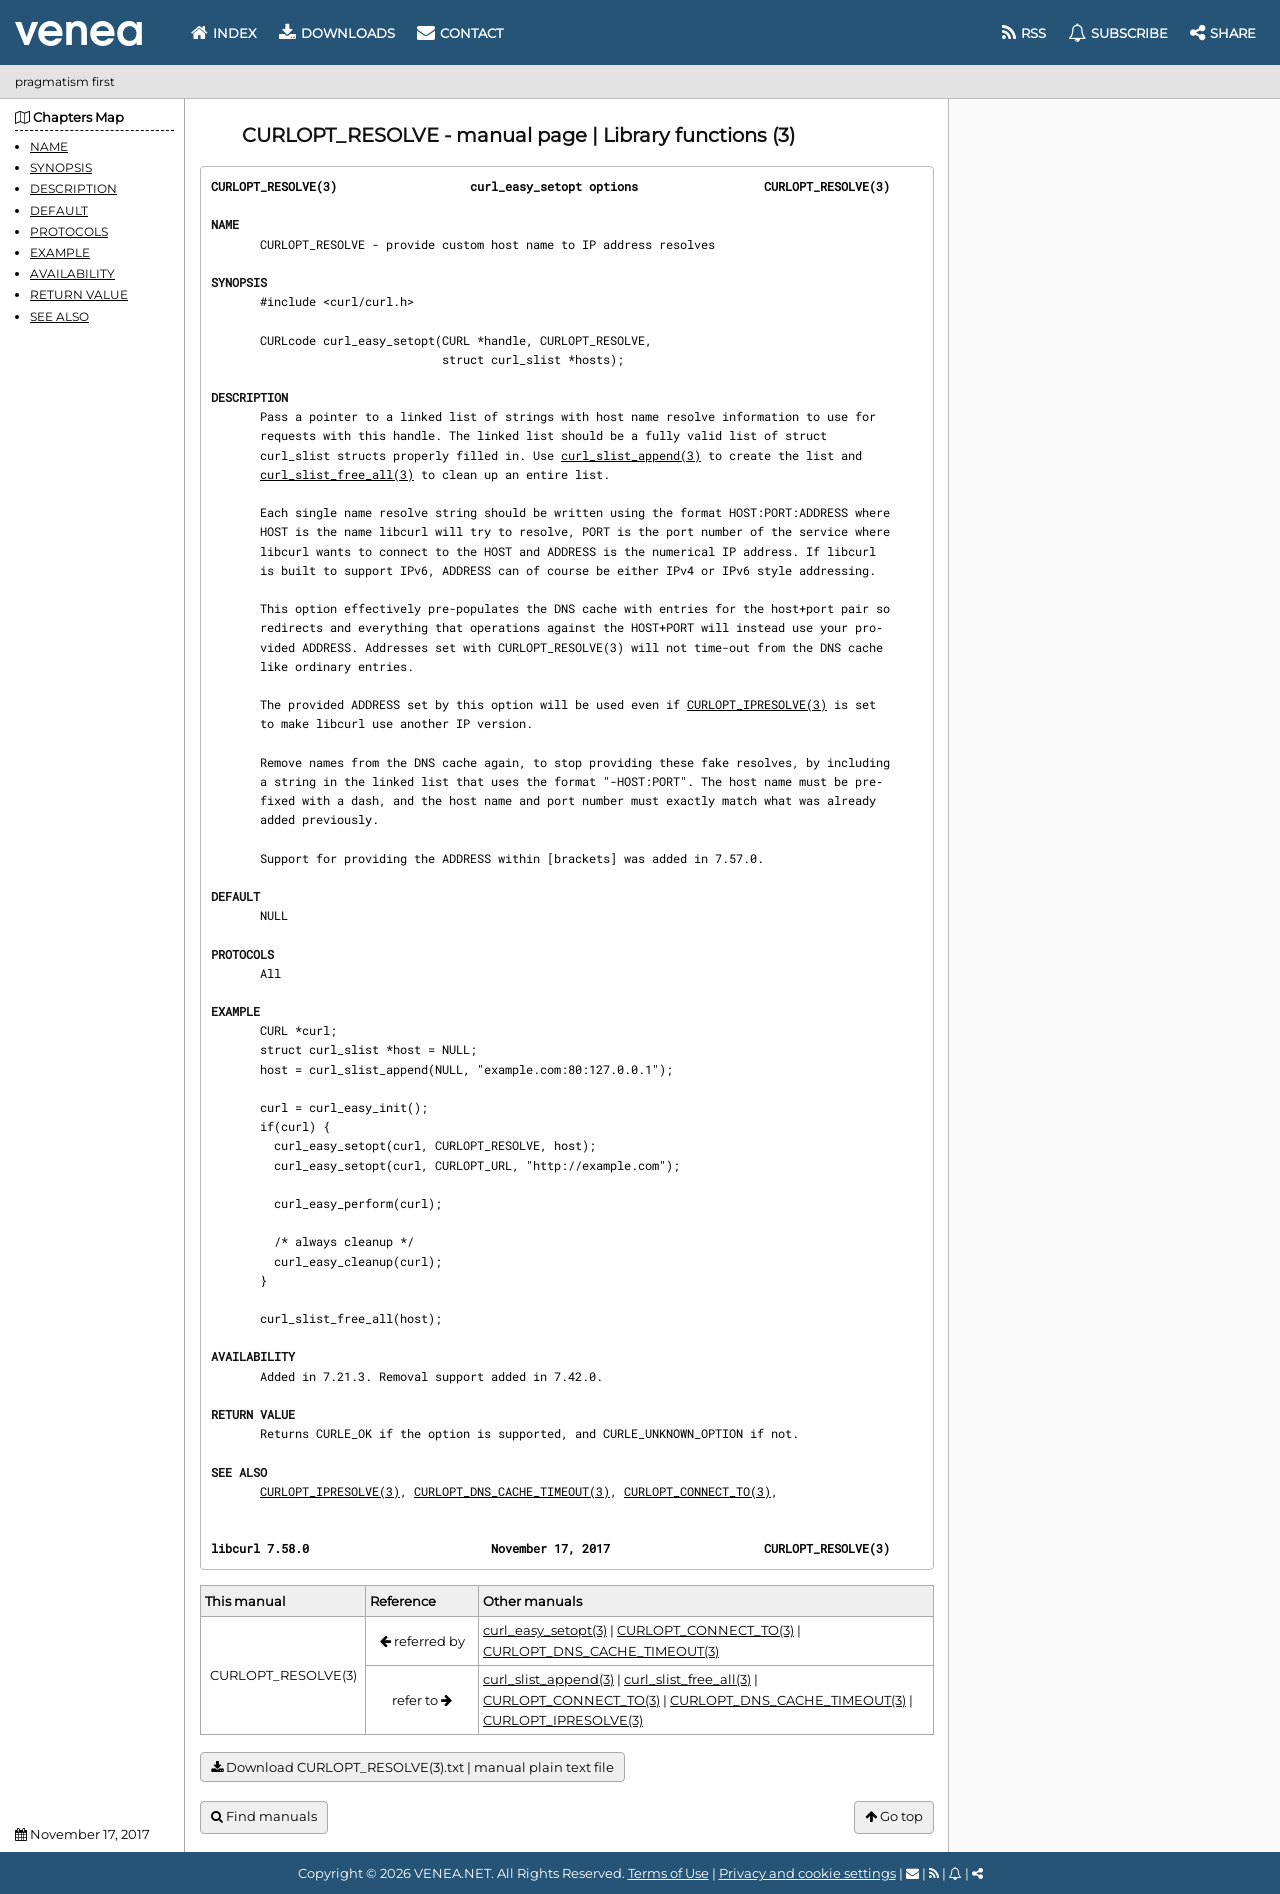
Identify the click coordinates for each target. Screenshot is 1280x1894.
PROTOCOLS (69, 231)
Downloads (337, 33)
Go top (894, 1816)
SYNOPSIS (61, 167)
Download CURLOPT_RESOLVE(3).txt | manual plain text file (412, 1767)
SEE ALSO (59, 316)
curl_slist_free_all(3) (337, 474)
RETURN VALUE (79, 294)
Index (224, 33)
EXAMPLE (60, 252)
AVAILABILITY (72, 273)
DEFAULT (59, 210)
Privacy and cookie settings (807, 1873)
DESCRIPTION (73, 188)
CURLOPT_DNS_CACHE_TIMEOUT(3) (512, 1491)
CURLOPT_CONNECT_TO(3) (697, 1491)
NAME (49, 146)
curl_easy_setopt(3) (545, 1630)
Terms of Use (668, 1873)
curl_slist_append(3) (631, 455)
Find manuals (264, 1816)
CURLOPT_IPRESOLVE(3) (757, 704)
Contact (460, 33)
